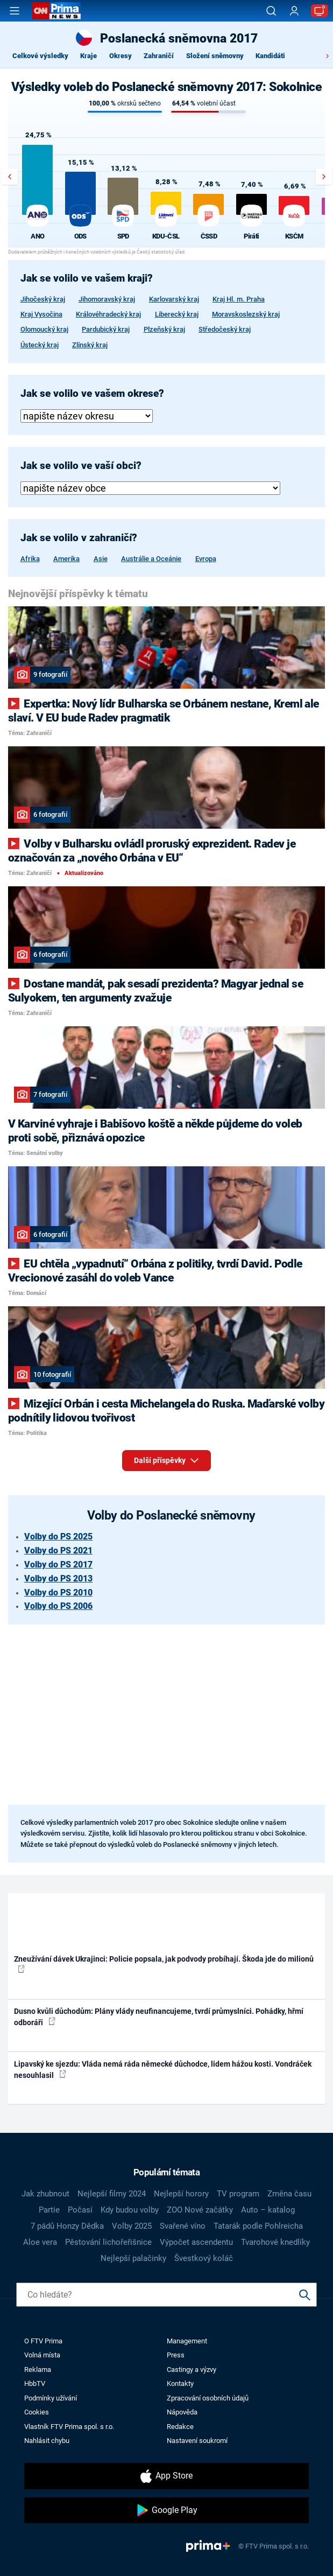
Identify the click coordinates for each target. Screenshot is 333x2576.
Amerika (66, 559)
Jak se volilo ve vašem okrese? (92, 394)
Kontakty (180, 2383)
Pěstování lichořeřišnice (108, 2242)
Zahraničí (159, 56)
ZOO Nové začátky (200, 2210)
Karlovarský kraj (174, 299)
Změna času (289, 2194)
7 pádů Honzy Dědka (67, 2226)
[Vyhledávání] (271, 10)
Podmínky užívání (50, 2398)
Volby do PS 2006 (58, 1606)
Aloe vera (40, 2242)
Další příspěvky (166, 1458)
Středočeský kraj (225, 329)
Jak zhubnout (45, 2194)
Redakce (180, 2427)
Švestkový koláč (203, 2258)
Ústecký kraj (39, 345)
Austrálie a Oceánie (151, 559)
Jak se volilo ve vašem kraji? (86, 278)
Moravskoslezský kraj (246, 314)
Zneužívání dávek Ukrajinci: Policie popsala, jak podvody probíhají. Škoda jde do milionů (164, 1964)
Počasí (80, 2210)
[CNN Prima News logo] (56, 10)
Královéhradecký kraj (108, 314)
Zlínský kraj (90, 345)
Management (187, 2341)
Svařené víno (183, 2226)
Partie (49, 2210)
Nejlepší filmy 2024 (111, 2194)
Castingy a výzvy (191, 2369)
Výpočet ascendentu (196, 2242)
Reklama (37, 2369)
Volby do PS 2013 (58, 1578)
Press (176, 2355)
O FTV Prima (43, 2341)
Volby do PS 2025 (58, 1536)
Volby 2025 (132, 2226)
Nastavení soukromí (197, 2441)
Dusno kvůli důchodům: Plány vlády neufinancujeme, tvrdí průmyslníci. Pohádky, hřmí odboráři (158, 2017)
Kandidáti (270, 56)
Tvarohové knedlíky (275, 2242)
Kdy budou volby (130, 2210)
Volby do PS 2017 (58, 1564)
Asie (101, 559)
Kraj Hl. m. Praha (238, 299)
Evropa (205, 559)
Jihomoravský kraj (107, 299)
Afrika (30, 559)
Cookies (36, 2412)
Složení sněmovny (215, 56)
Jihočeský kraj (42, 299)
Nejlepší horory (181, 2194)
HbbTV (34, 2383)
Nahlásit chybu (46, 2441)
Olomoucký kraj (44, 329)
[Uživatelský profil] (294, 11)
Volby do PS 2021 (58, 1550)
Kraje (88, 56)
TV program (238, 2194)
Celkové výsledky (40, 56)
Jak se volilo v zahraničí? (78, 538)
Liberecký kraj (177, 314)
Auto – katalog (268, 2210)
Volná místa (42, 2355)
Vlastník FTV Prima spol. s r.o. (69, 2427)
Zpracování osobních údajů (208, 2398)
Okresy (120, 56)
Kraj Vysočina (41, 314)
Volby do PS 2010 (58, 1592)
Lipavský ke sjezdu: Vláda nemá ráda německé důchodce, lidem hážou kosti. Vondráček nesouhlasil (162, 2070)
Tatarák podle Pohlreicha (258, 2226)
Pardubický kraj (106, 329)
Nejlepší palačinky (133, 2258)
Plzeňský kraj (164, 329)
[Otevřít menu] (14, 11)
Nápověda (182, 2412)
